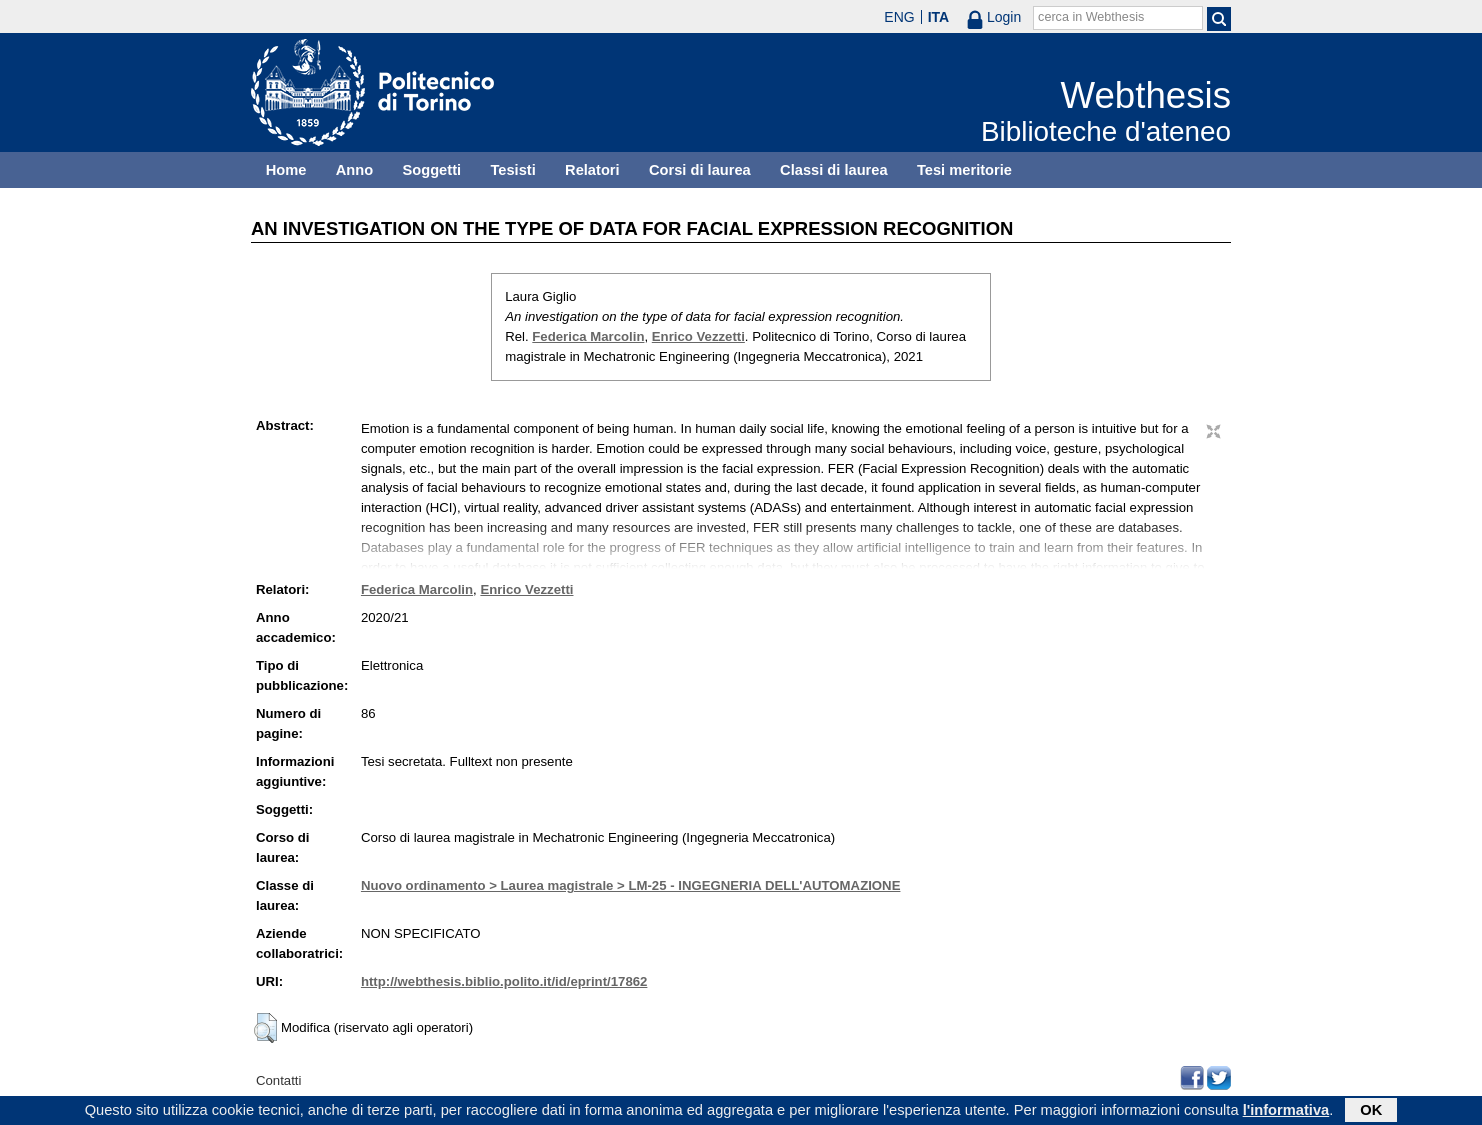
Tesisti (512, 170)
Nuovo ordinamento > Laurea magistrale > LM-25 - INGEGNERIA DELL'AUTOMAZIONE (631, 885)
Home (286, 170)
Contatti (278, 1080)
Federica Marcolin (588, 336)
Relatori (592, 170)
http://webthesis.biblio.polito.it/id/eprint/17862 (504, 981)
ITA (939, 17)
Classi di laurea (834, 170)
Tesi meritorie (964, 170)
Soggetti (431, 170)
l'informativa (1286, 1112)
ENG (899, 17)
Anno (354, 170)
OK (1371, 1112)
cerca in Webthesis (1091, 17)
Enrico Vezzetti (698, 336)
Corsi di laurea (700, 170)
